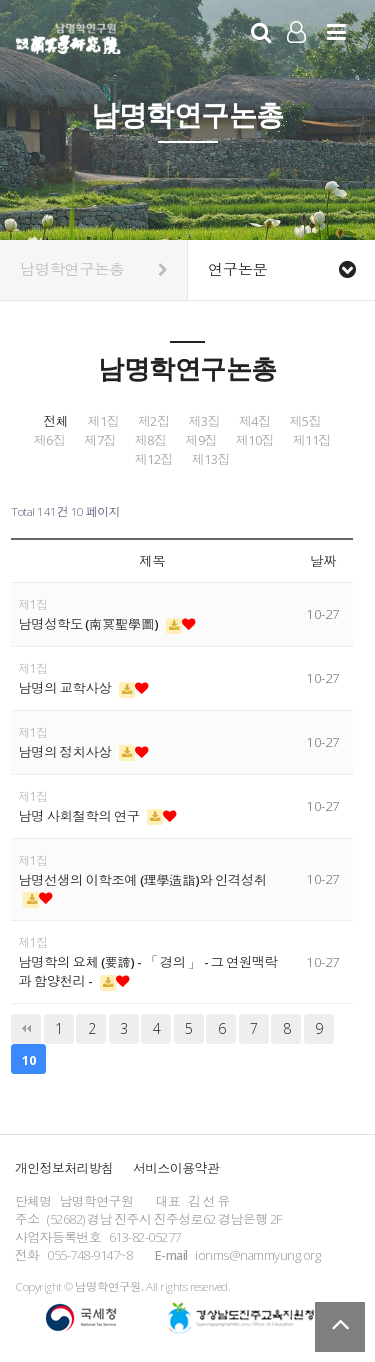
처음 (26, 1029)
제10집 (255, 440)
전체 (55, 421)
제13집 (211, 459)
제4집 (255, 421)
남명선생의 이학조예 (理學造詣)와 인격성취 (142, 880)
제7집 (100, 440)
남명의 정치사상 (66, 752)
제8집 (151, 440)
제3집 (204, 421)
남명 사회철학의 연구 (80, 816)
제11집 (312, 440)
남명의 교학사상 (66, 688)
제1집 (103, 421)
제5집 (305, 421)
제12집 (154, 459)
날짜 (323, 561)
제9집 (201, 440)
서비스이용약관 (176, 1168)
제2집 (154, 421)
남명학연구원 (68, 36)
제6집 (50, 440)
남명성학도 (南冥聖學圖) (89, 624)
